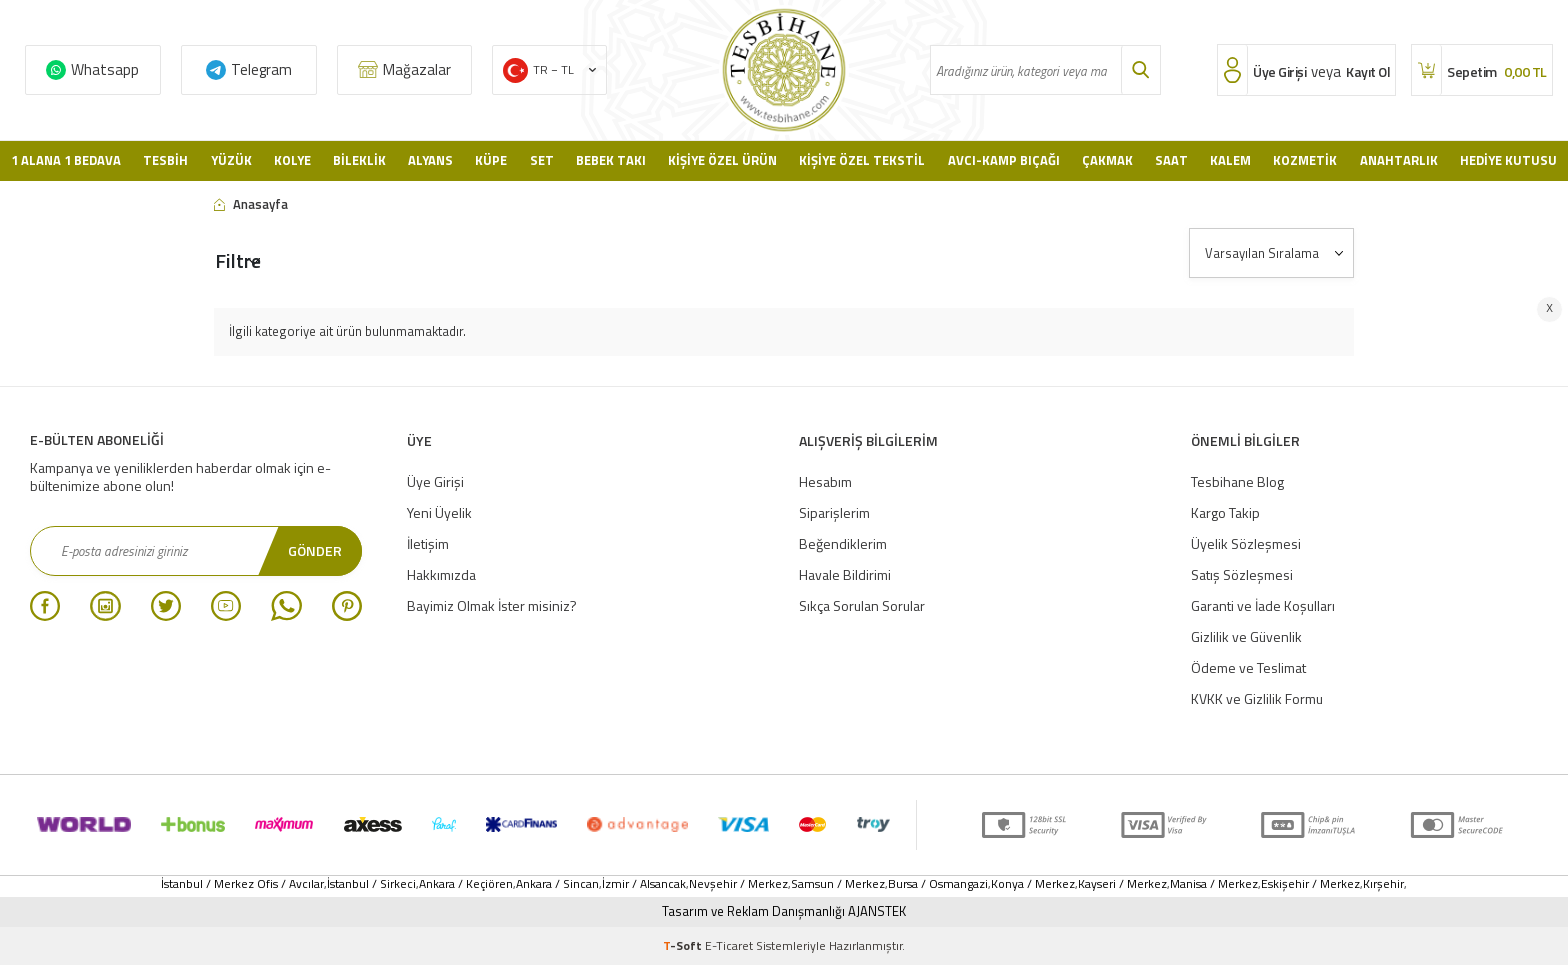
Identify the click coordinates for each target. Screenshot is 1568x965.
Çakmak (1107, 160)
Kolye (292, 160)
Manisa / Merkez (1214, 884)
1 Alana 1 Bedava (66, 160)
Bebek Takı (611, 160)
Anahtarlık (1399, 160)
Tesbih (165, 160)
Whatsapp (105, 69)
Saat (1171, 160)
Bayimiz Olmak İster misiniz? (492, 605)
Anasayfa (251, 204)
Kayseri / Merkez (1122, 884)
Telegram (261, 69)
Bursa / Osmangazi (938, 884)
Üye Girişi (435, 481)
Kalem (1230, 160)
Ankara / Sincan (557, 884)
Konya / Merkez (1033, 884)
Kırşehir (1383, 884)
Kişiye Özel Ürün (722, 160)
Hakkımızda (441, 574)
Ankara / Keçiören (466, 884)
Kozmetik (1305, 160)
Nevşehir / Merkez (738, 884)
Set (542, 160)
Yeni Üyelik (439, 512)
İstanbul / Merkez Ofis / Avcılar (242, 884)
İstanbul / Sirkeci (371, 884)
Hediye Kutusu (1508, 160)
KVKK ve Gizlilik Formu (1257, 698)
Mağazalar (417, 69)
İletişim (428, 543)
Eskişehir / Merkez (1310, 884)
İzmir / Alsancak (644, 884)
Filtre (238, 260)
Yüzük (231, 160)
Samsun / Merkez (838, 884)
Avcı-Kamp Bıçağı (1004, 160)
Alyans (430, 160)
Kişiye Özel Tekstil (862, 160)
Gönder (315, 550)
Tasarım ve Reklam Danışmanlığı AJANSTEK (784, 911)
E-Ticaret (729, 945)
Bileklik (359, 160)
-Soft (684, 945)
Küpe (491, 160)
